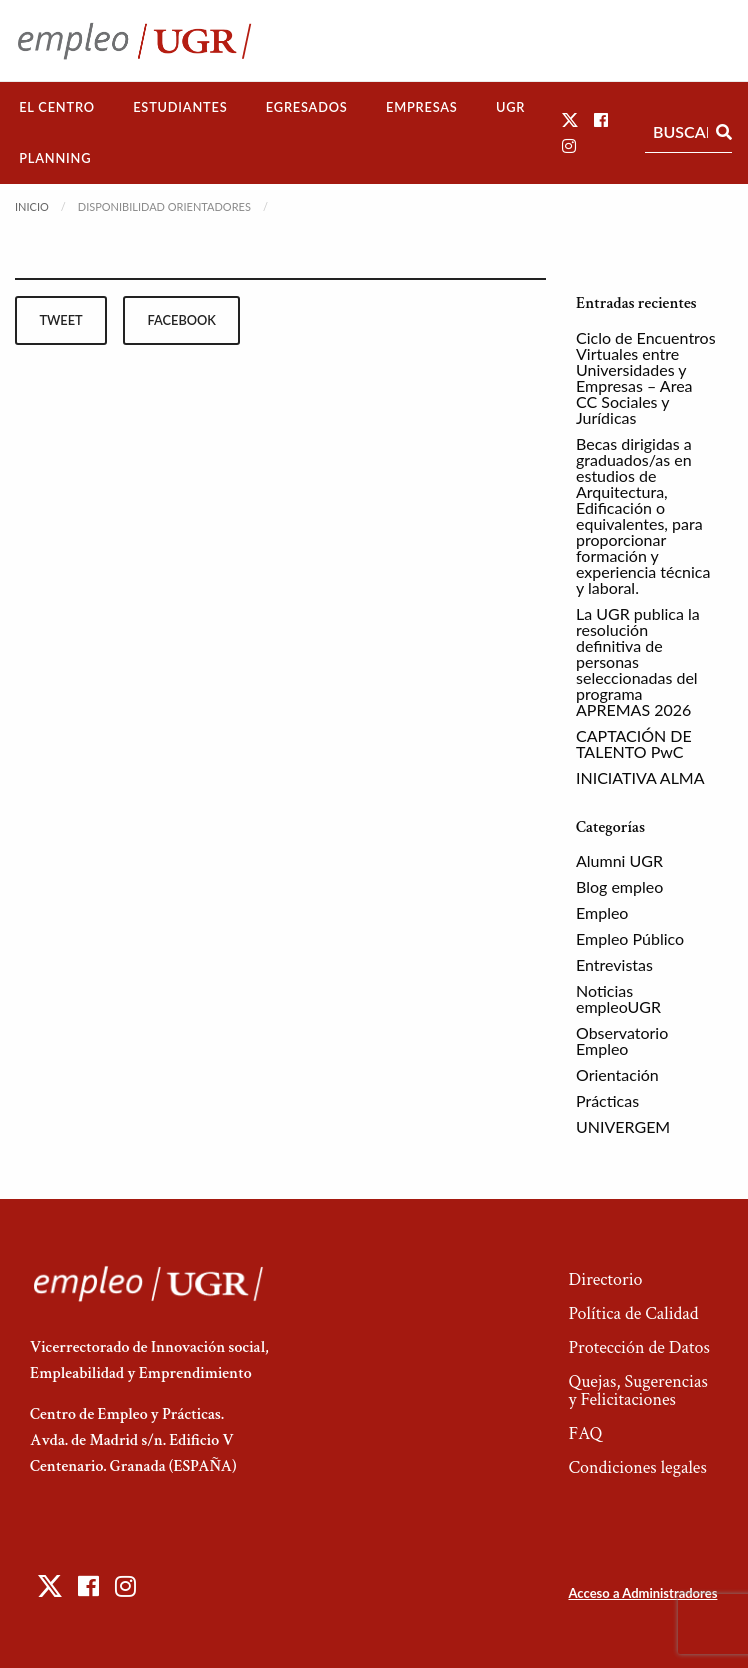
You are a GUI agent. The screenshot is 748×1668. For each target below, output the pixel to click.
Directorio (605, 1279)
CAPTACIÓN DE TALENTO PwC (634, 743)
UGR (510, 107)
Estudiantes (180, 107)
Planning (55, 158)
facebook (182, 320)
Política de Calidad (633, 1313)
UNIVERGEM (623, 1126)
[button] (570, 119)
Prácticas (607, 1100)
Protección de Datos (638, 1347)
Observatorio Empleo (622, 1040)
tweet (60, 320)
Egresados (307, 107)
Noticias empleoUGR (618, 998)
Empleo (602, 912)
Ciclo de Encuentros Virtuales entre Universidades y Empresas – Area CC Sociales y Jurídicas (646, 377)
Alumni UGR (619, 860)
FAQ (585, 1433)
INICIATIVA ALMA (640, 777)
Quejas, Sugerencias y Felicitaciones (637, 1390)
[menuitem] (57, 107)
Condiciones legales (637, 1467)
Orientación (617, 1074)
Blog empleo (619, 886)
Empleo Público (630, 938)
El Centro (57, 107)
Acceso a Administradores (642, 1593)
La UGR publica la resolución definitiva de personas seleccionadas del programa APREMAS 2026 (638, 661)
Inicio (32, 206)
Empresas (422, 107)
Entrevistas (614, 964)
